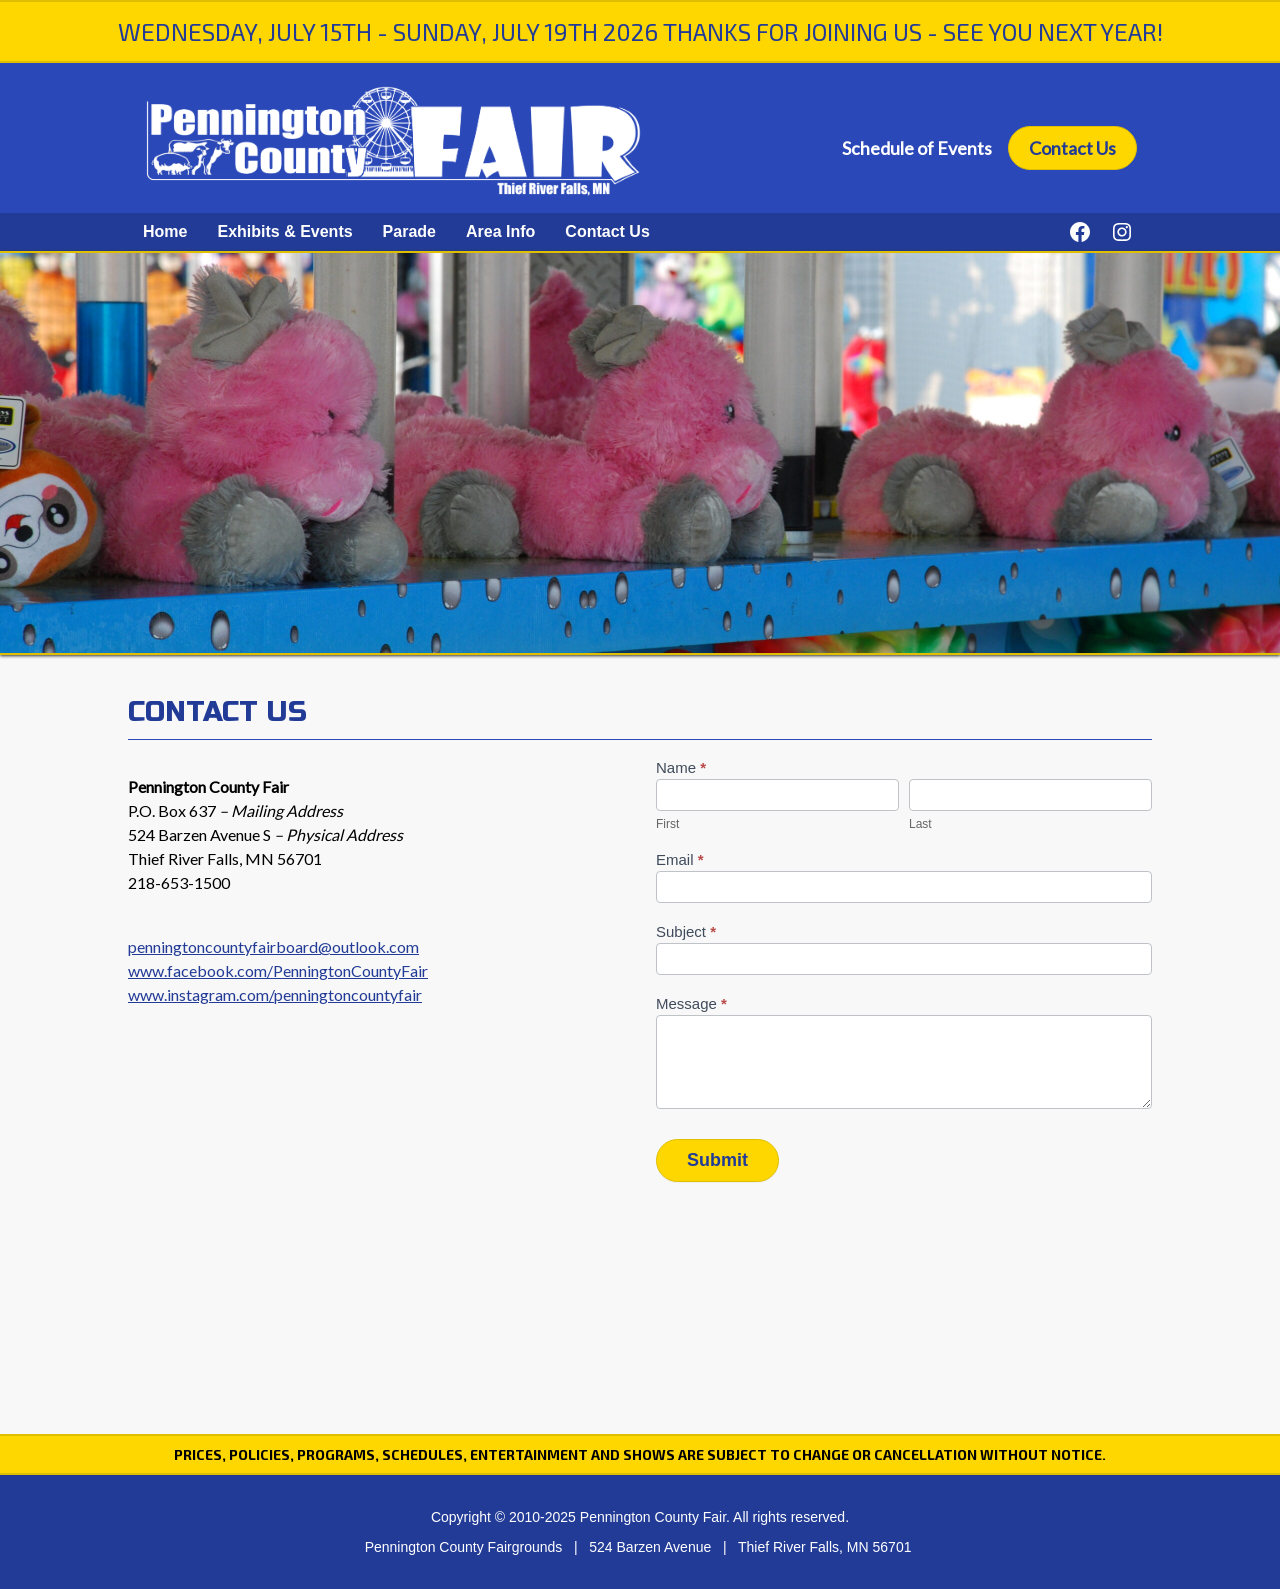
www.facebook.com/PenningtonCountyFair (278, 970)
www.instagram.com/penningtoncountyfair (275, 994)
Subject (686, 931)
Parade (409, 231)
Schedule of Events (917, 148)
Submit (717, 1160)
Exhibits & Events (284, 231)
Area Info (500, 231)
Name (681, 767)
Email (680, 859)
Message (691, 1003)
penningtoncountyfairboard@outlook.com (273, 946)
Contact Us (1072, 148)
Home (165, 231)
